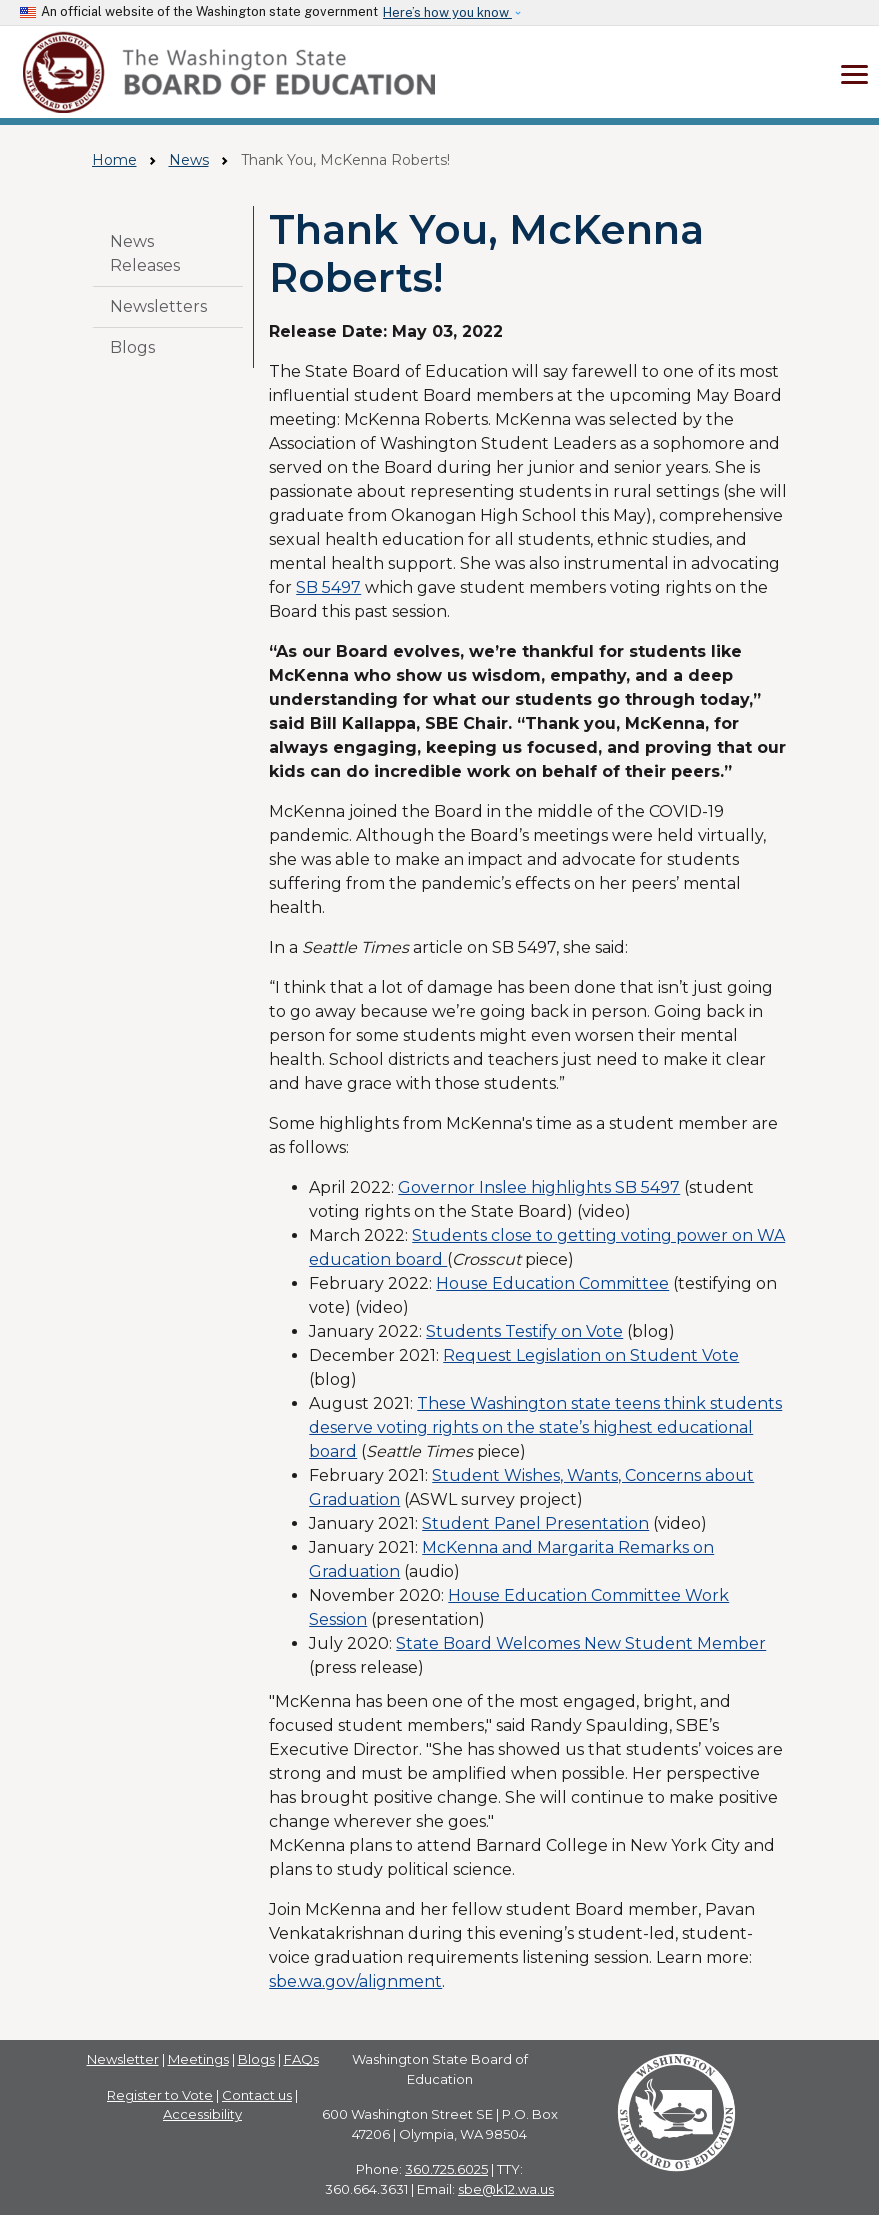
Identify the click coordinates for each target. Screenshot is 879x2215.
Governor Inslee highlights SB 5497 (539, 1187)
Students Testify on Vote (524, 1331)
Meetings (198, 2059)
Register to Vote (160, 2095)
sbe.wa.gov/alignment (355, 1981)
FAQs (301, 2059)
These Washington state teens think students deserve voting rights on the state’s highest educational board (545, 1427)
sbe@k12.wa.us (506, 2189)
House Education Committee (552, 1283)
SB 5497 (328, 587)
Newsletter (123, 2059)
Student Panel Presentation (535, 1523)
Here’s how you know (447, 12)
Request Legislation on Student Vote (591, 1355)
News (189, 160)
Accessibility (202, 2114)
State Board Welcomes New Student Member (581, 1643)
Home (114, 160)
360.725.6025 (446, 2169)
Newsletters (158, 306)
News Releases (145, 253)
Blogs (132, 347)
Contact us (257, 2095)
